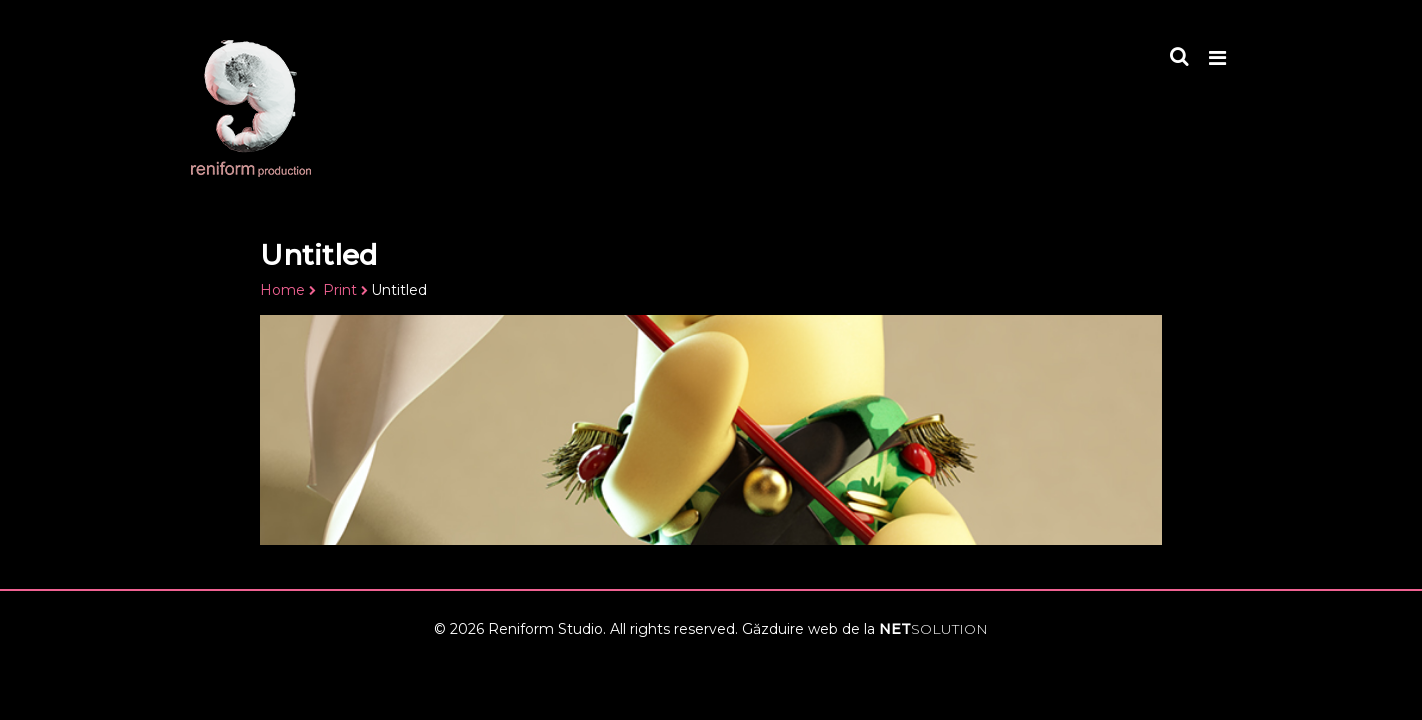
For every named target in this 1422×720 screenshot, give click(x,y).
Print (340, 290)
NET (933, 629)
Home (282, 290)
